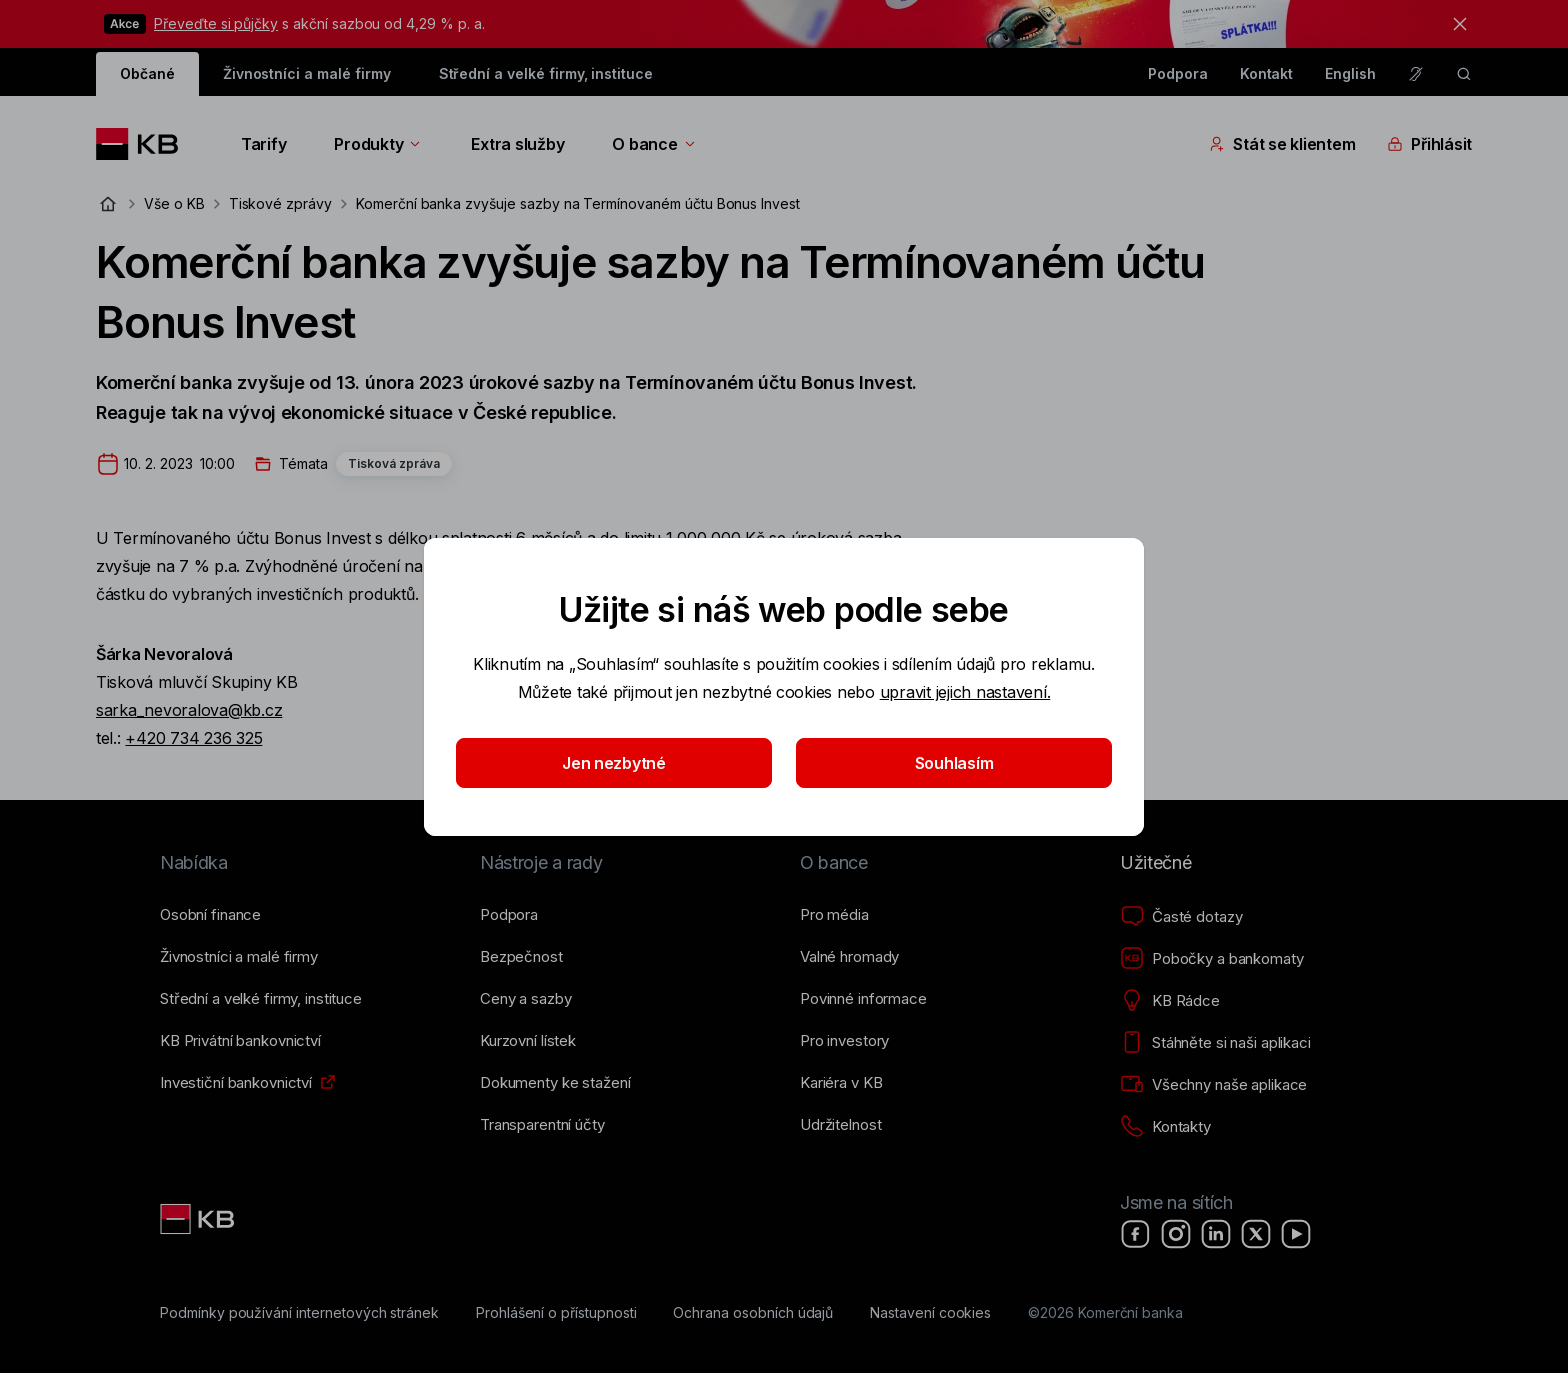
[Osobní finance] (210, 915)
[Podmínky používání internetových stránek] (299, 1313)
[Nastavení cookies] (930, 1313)
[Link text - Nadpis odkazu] (199, 1219)
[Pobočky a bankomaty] (1212, 959)
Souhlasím (954, 763)
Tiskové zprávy (280, 203)
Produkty (378, 144)
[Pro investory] (844, 1041)
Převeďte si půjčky (216, 23)
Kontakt (1267, 73)
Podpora (1178, 73)
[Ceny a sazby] (525, 999)
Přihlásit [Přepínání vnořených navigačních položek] (1429, 144)
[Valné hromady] (849, 957)
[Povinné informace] (863, 999)
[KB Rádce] (1170, 1001)
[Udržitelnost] (840, 1125)
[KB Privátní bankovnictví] (240, 1041)
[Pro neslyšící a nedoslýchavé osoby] (1416, 74)
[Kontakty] (1165, 1127)
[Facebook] (1136, 1234)
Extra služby (517, 144)
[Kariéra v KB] (841, 1083)
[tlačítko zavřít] (1455, 24)
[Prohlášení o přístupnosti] (556, 1313)
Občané (147, 73)
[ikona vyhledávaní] (1464, 74)
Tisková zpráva (394, 463)
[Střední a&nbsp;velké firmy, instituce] (261, 999)
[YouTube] (1296, 1234)
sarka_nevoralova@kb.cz (189, 710)
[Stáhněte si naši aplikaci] (1215, 1043)
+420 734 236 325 (193, 738)
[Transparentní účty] (542, 1125)
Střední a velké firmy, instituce (546, 73)
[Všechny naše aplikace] (1213, 1085)
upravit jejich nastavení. (965, 692)
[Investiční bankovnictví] (236, 1083)
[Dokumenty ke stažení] (555, 1083)
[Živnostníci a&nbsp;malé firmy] (239, 957)
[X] (1256, 1234)
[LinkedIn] (1216, 1234)
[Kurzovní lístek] (528, 1041)
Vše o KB (174, 203)
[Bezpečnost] (521, 957)
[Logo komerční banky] (144, 144)
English (1350, 73)
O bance (654, 144)
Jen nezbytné (614, 763)
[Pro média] (834, 915)
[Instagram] (1176, 1234)
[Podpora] (509, 915)
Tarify (263, 144)
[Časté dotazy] (1181, 917)
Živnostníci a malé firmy (307, 73)
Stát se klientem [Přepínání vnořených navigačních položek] (1282, 144)
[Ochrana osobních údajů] (753, 1313)
